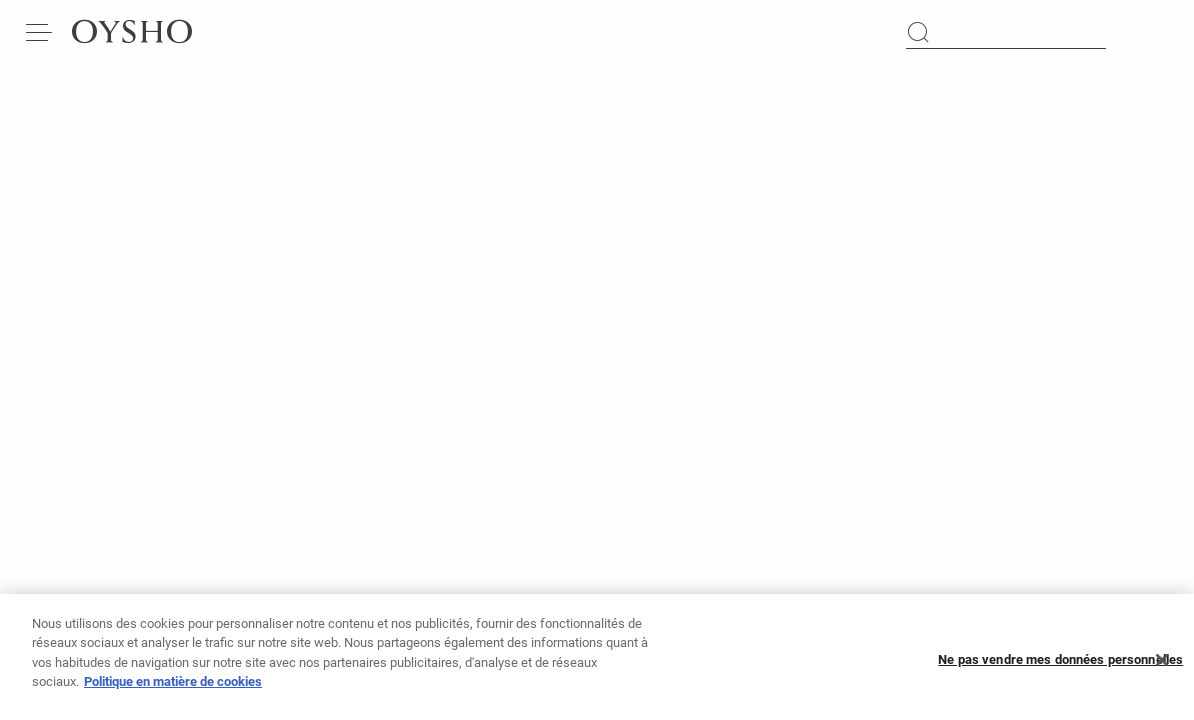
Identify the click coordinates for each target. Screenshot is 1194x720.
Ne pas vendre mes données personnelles (1060, 668)
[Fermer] (1162, 669)
